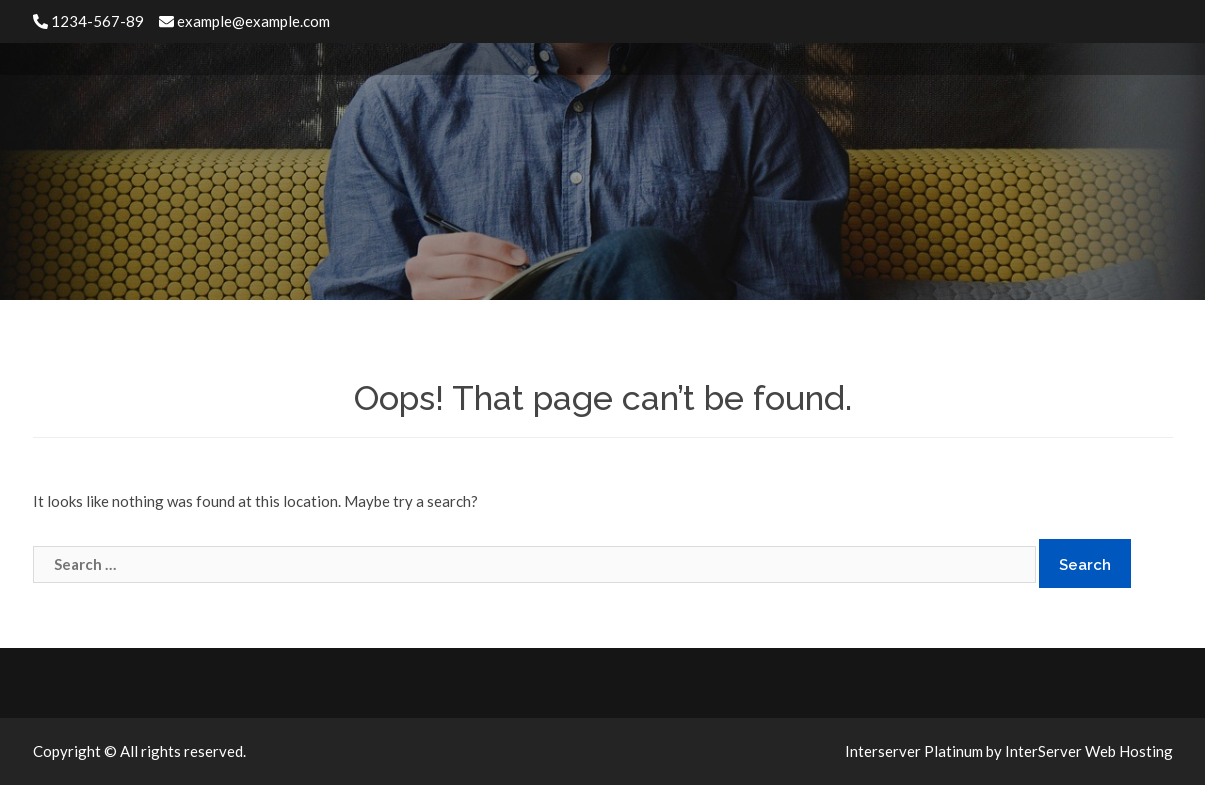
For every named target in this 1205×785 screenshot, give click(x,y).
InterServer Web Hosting (1089, 751)
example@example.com (244, 21)
